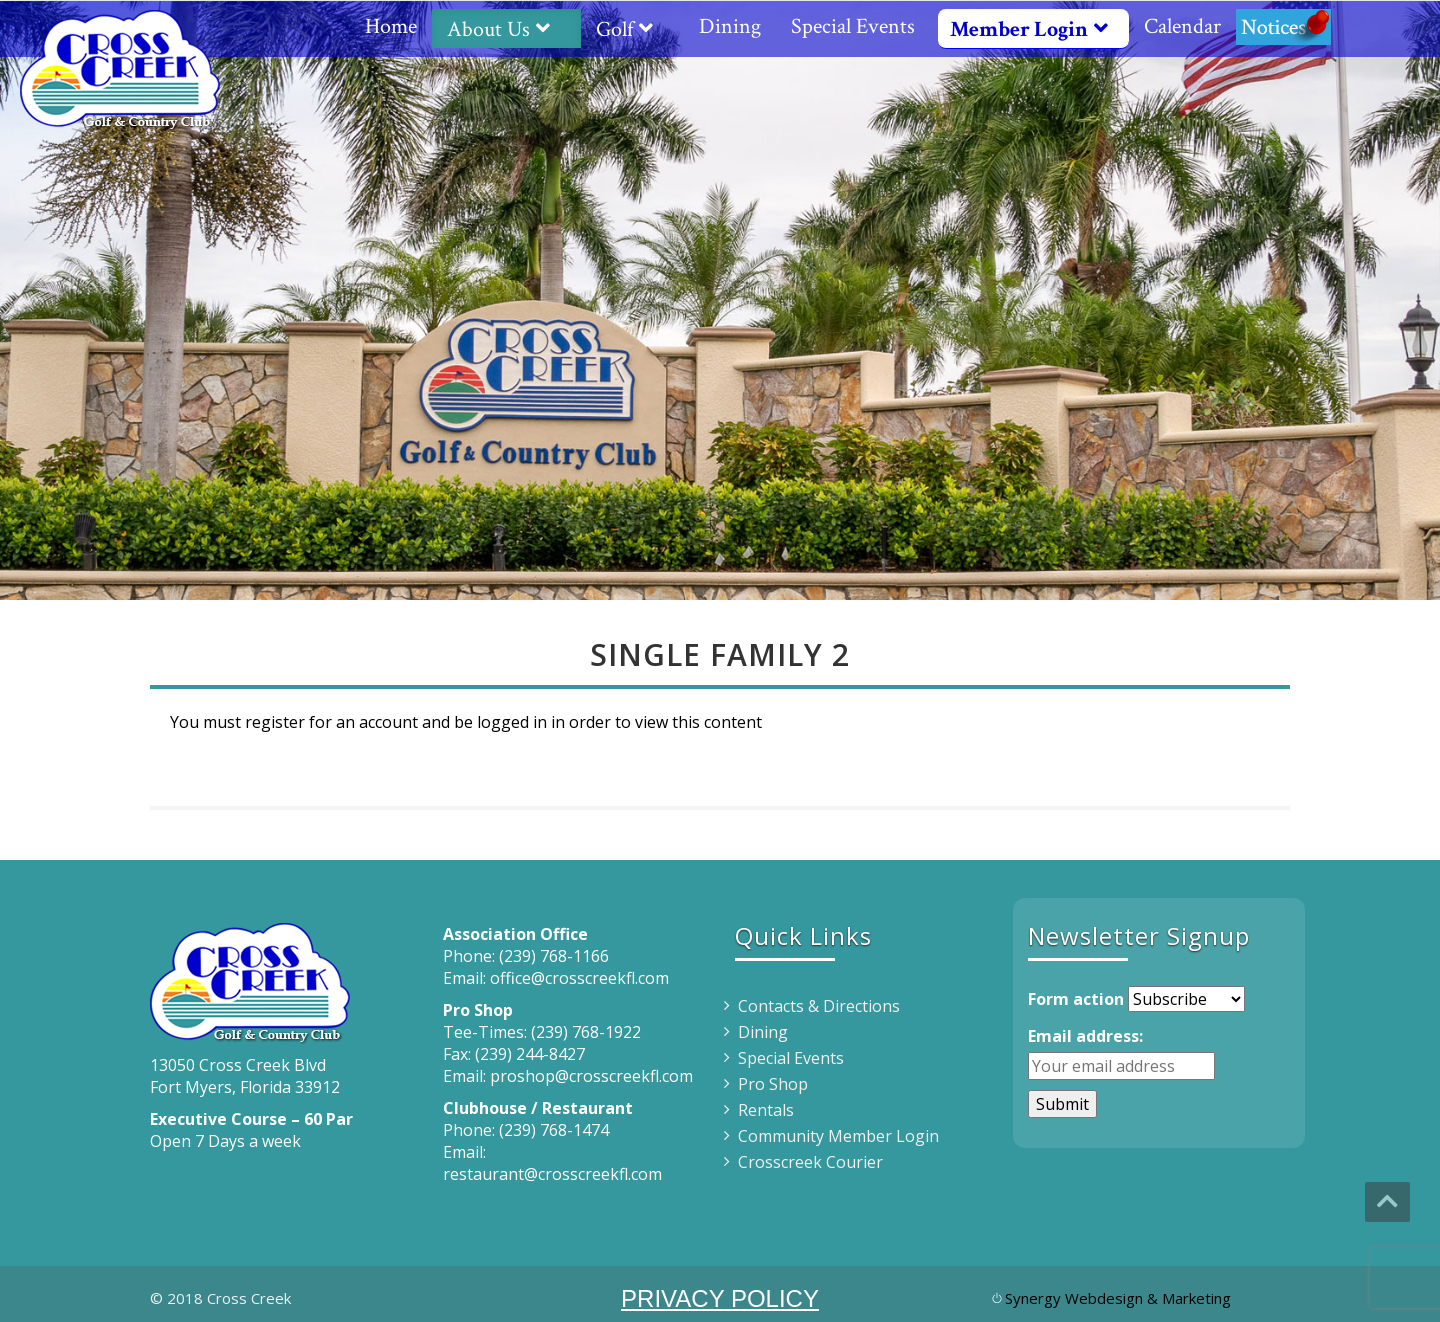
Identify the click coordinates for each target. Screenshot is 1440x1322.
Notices (1283, 26)
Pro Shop (773, 1084)
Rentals (766, 1110)
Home (391, 26)
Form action (1076, 999)
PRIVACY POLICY (720, 1298)
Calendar (1182, 26)
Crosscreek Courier (810, 1162)
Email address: (1085, 1036)
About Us (506, 29)
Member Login (1037, 29)
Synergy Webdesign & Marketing (1118, 1298)
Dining (730, 26)
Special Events (853, 26)
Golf (632, 29)
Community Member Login (838, 1136)
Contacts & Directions (819, 1006)
